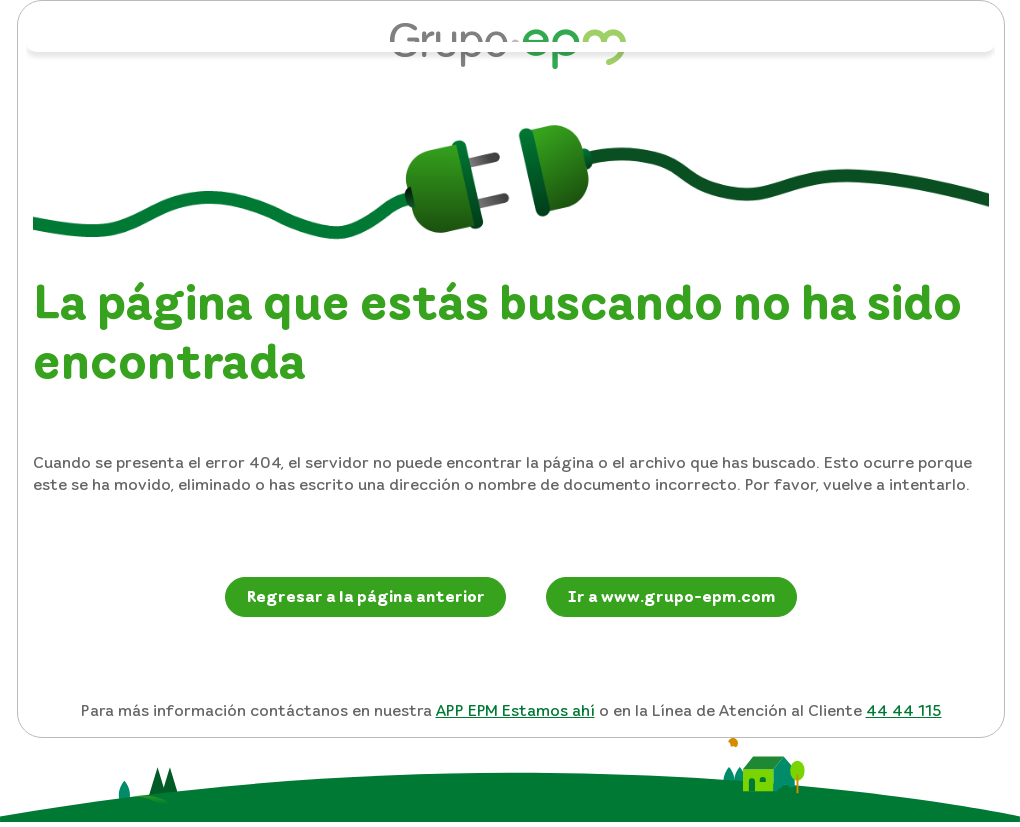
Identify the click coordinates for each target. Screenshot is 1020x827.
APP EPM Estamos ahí (515, 710)
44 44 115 (904, 710)
